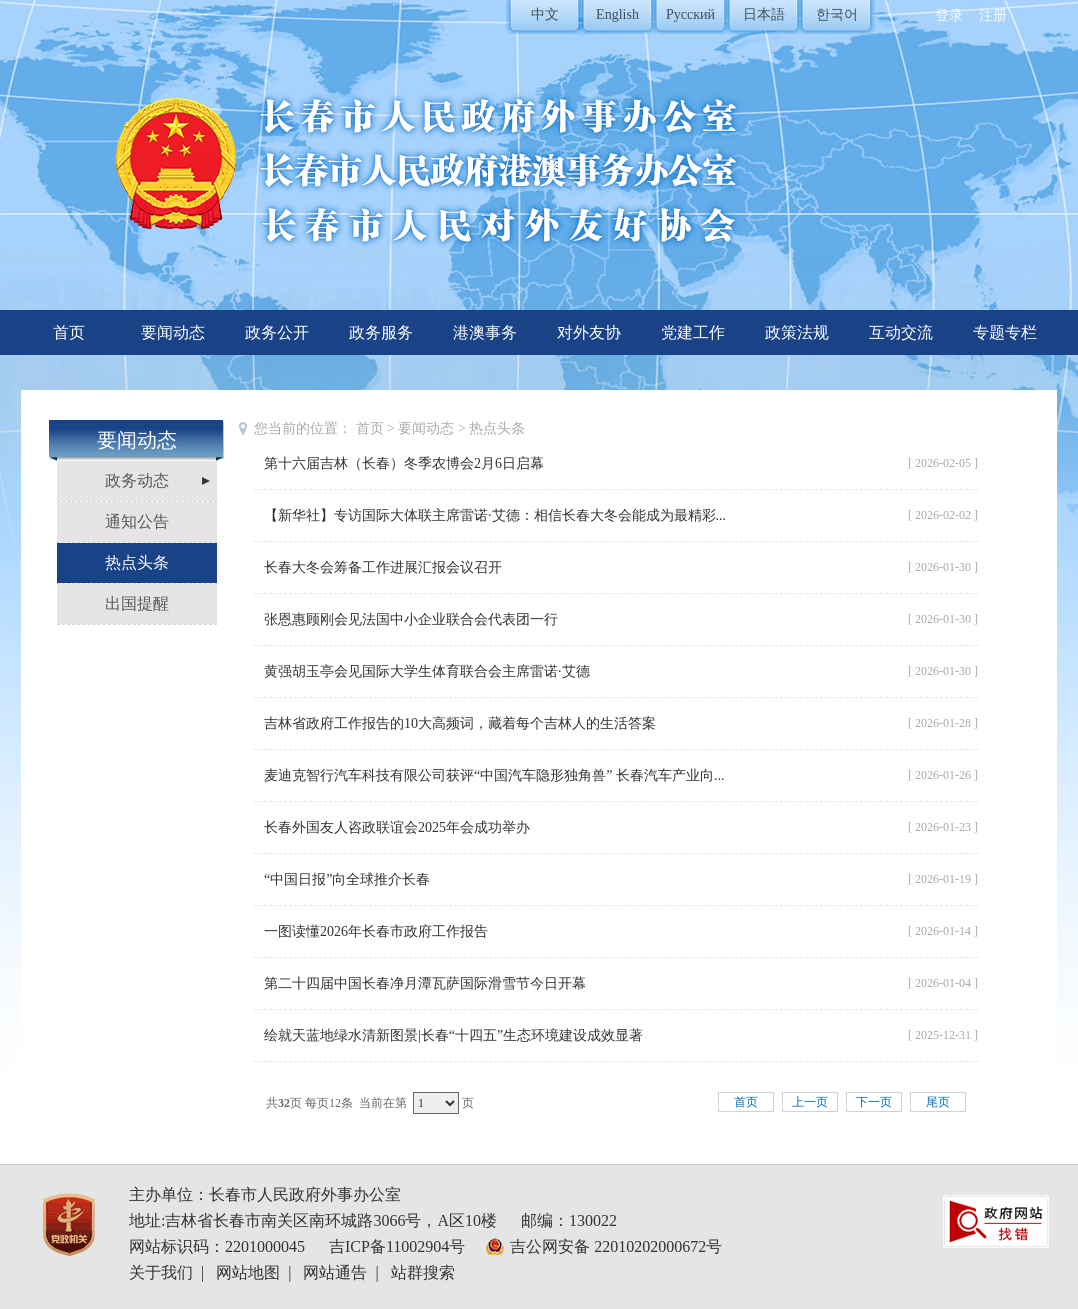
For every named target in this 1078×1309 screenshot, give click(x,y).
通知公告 (137, 521)
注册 (993, 15)
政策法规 (797, 332)
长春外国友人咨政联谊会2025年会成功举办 (397, 827)
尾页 (938, 1102)
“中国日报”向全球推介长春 (347, 879)
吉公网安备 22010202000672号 (616, 1246)
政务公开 (277, 332)
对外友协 (589, 332)
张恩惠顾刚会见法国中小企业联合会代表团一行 (411, 619)
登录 (949, 15)
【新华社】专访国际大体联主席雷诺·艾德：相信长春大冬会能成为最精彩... (495, 515)
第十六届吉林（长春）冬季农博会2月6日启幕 (404, 463)
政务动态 (137, 480)
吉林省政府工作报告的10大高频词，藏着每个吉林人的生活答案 (460, 723)
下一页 (874, 1102)
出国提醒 (137, 603)
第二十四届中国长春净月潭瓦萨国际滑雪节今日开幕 (425, 983)
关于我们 (161, 1272)
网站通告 (335, 1272)
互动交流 (901, 332)
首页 (69, 332)
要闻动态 (173, 332)
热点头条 (137, 562)
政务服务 (381, 332)
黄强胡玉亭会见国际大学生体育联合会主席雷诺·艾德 (427, 671)
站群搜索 (423, 1272)
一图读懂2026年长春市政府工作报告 (376, 931)
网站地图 (248, 1272)
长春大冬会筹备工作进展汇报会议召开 (383, 567)
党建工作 (693, 332)
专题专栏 (1005, 332)
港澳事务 (485, 332)
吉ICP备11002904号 (397, 1246)
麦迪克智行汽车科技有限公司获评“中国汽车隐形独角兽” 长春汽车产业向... (494, 775)
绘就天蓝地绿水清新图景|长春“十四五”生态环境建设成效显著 (453, 1035)
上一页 (810, 1102)
